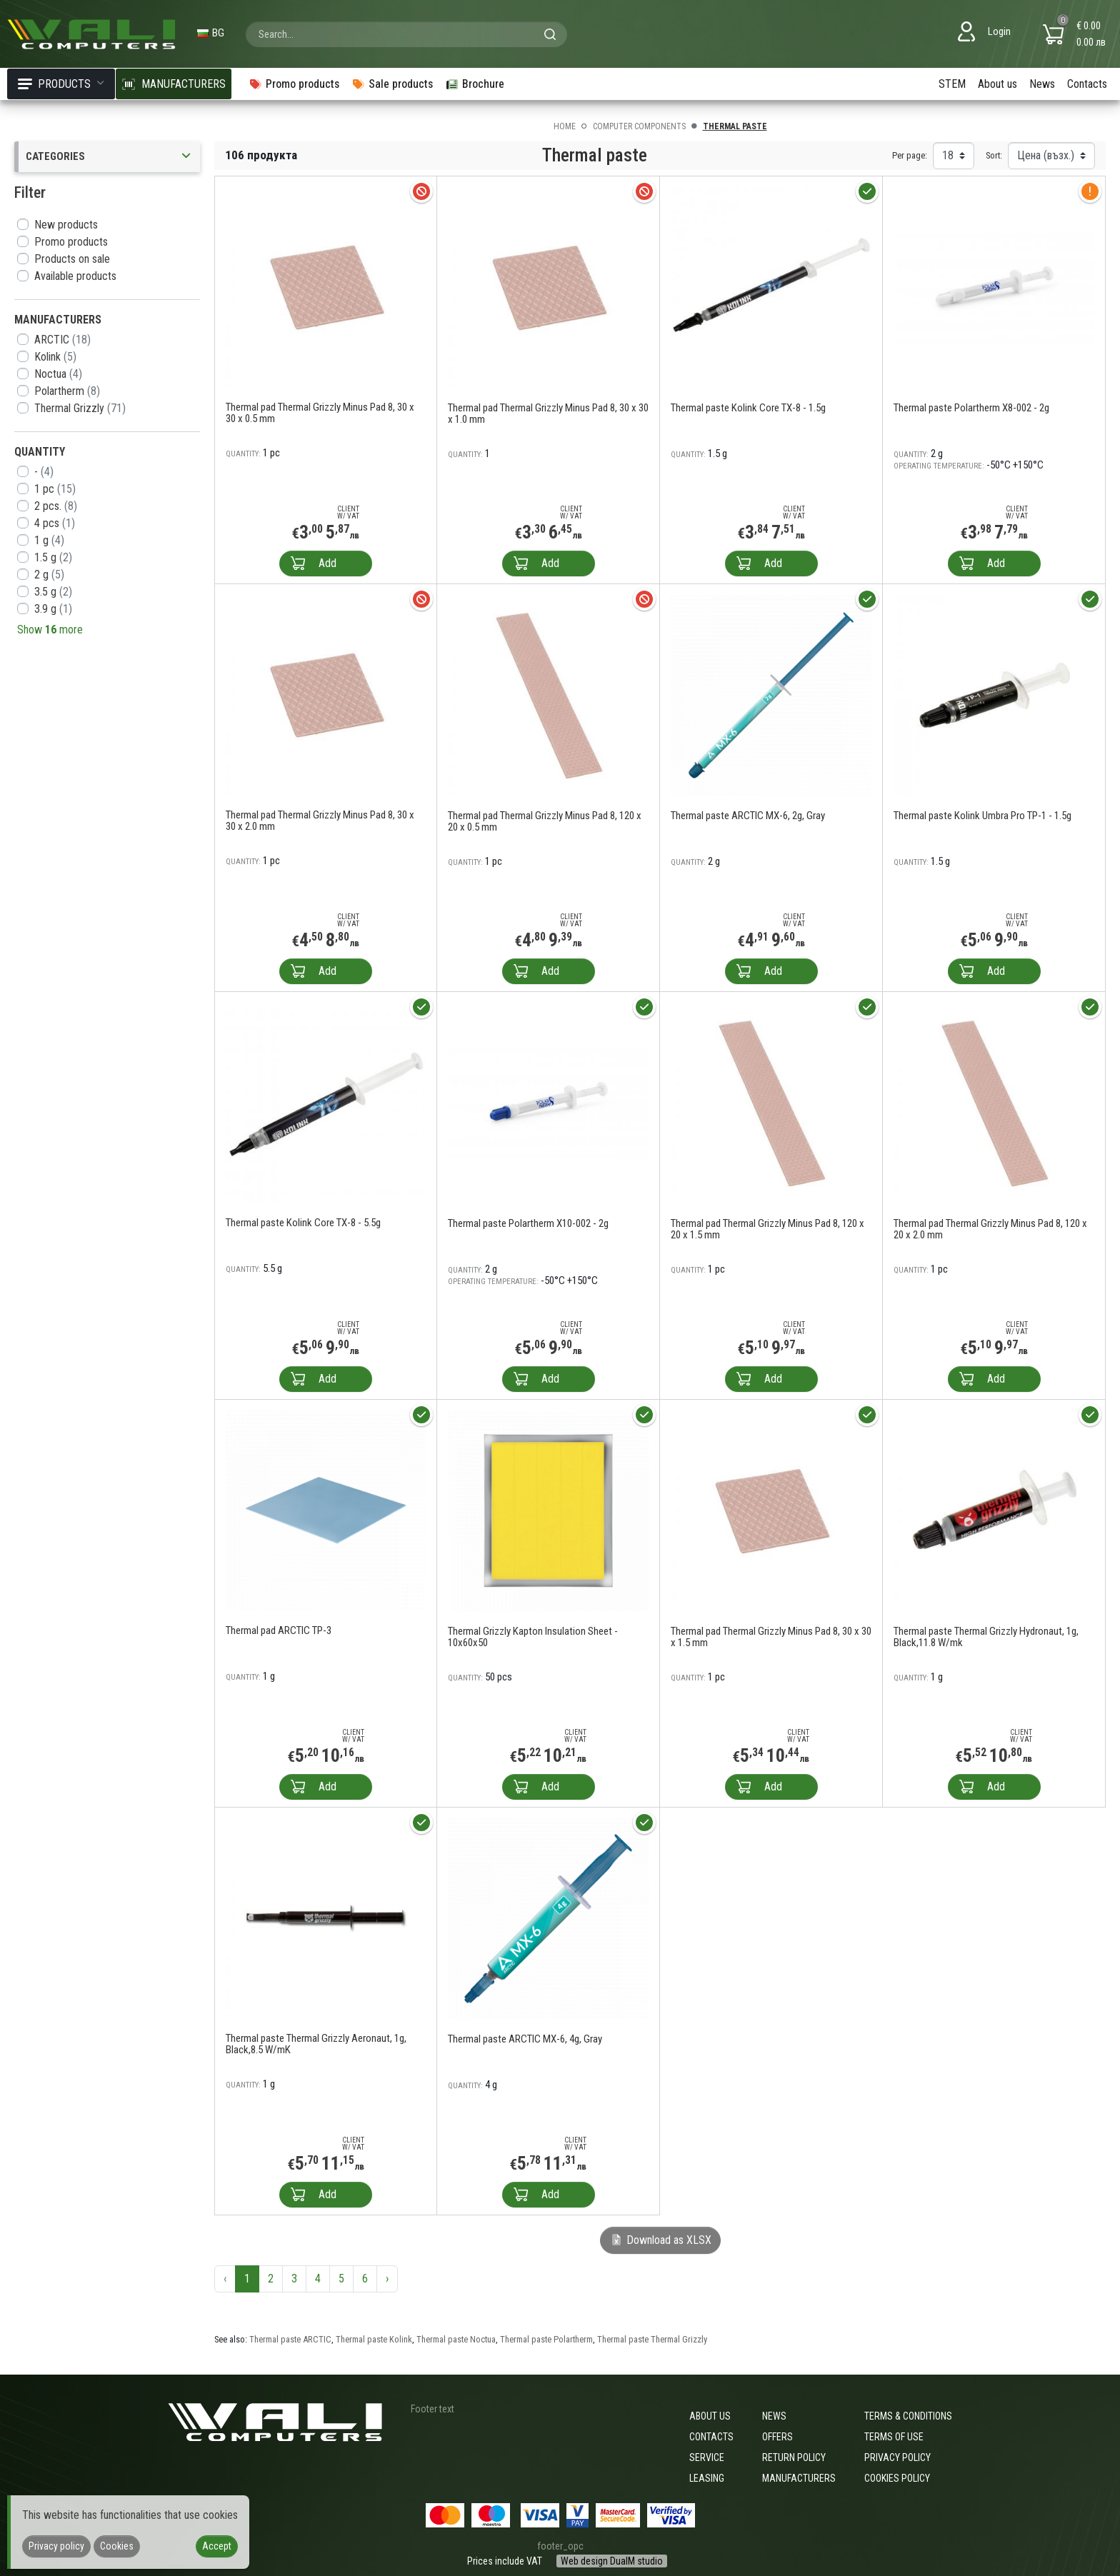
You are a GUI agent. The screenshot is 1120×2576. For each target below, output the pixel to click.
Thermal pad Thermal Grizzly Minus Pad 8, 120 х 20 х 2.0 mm (990, 1229)
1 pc (55, 489)
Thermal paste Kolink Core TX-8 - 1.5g (748, 407)
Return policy (794, 2457)
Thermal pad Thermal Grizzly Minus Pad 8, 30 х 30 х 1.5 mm (771, 1637)
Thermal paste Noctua (456, 2339)
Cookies (117, 2546)
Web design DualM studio (612, 2561)
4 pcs (54, 523)
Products (61, 84)
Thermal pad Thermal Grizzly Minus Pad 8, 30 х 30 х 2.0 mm (320, 820)
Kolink (55, 357)
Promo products (71, 242)
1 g (49, 540)
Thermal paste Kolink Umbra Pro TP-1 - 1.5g (982, 815)
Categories (109, 157)
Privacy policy (897, 2457)
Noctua (58, 374)
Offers (777, 2436)
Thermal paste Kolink (374, 2339)
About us (997, 84)
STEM (952, 84)
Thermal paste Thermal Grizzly (652, 2339)
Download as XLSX (660, 2240)
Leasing (706, 2478)
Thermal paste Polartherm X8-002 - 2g (971, 407)
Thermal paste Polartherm (546, 2339)
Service (706, 2457)
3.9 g (53, 609)
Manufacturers (799, 2478)
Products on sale (72, 259)
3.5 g (53, 591)
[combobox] (406, 34)
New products (66, 224)
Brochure (474, 84)
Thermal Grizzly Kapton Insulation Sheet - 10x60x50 (533, 1637)
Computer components (639, 126)
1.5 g (53, 557)
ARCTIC (62, 339)
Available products (75, 276)
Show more (50, 629)
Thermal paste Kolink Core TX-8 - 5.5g (303, 1222)
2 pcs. (55, 506)
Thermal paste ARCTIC (290, 2339)
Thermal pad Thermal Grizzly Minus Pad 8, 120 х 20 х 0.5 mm (544, 821)
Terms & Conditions (908, 2416)
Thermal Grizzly (80, 408)
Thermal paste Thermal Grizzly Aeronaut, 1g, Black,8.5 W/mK (316, 2044)
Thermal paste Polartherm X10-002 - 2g (528, 1223)
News (1042, 84)
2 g (49, 574)
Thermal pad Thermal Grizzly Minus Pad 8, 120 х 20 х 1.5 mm (767, 1229)
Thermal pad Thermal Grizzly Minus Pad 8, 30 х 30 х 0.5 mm (320, 413)
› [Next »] (387, 2278)
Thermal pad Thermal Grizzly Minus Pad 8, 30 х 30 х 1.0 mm (548, 413)
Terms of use (894, 2436)
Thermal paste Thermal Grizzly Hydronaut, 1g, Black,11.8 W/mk (986, 1637)
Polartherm (67, 391)
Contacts (1087, 84)
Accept (216, 2546)
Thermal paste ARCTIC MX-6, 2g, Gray (748, 815)
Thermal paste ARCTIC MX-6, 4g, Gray (525, 2039)
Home (565, 126)
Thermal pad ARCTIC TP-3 (278, 1630)
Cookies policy (897, 2478)
